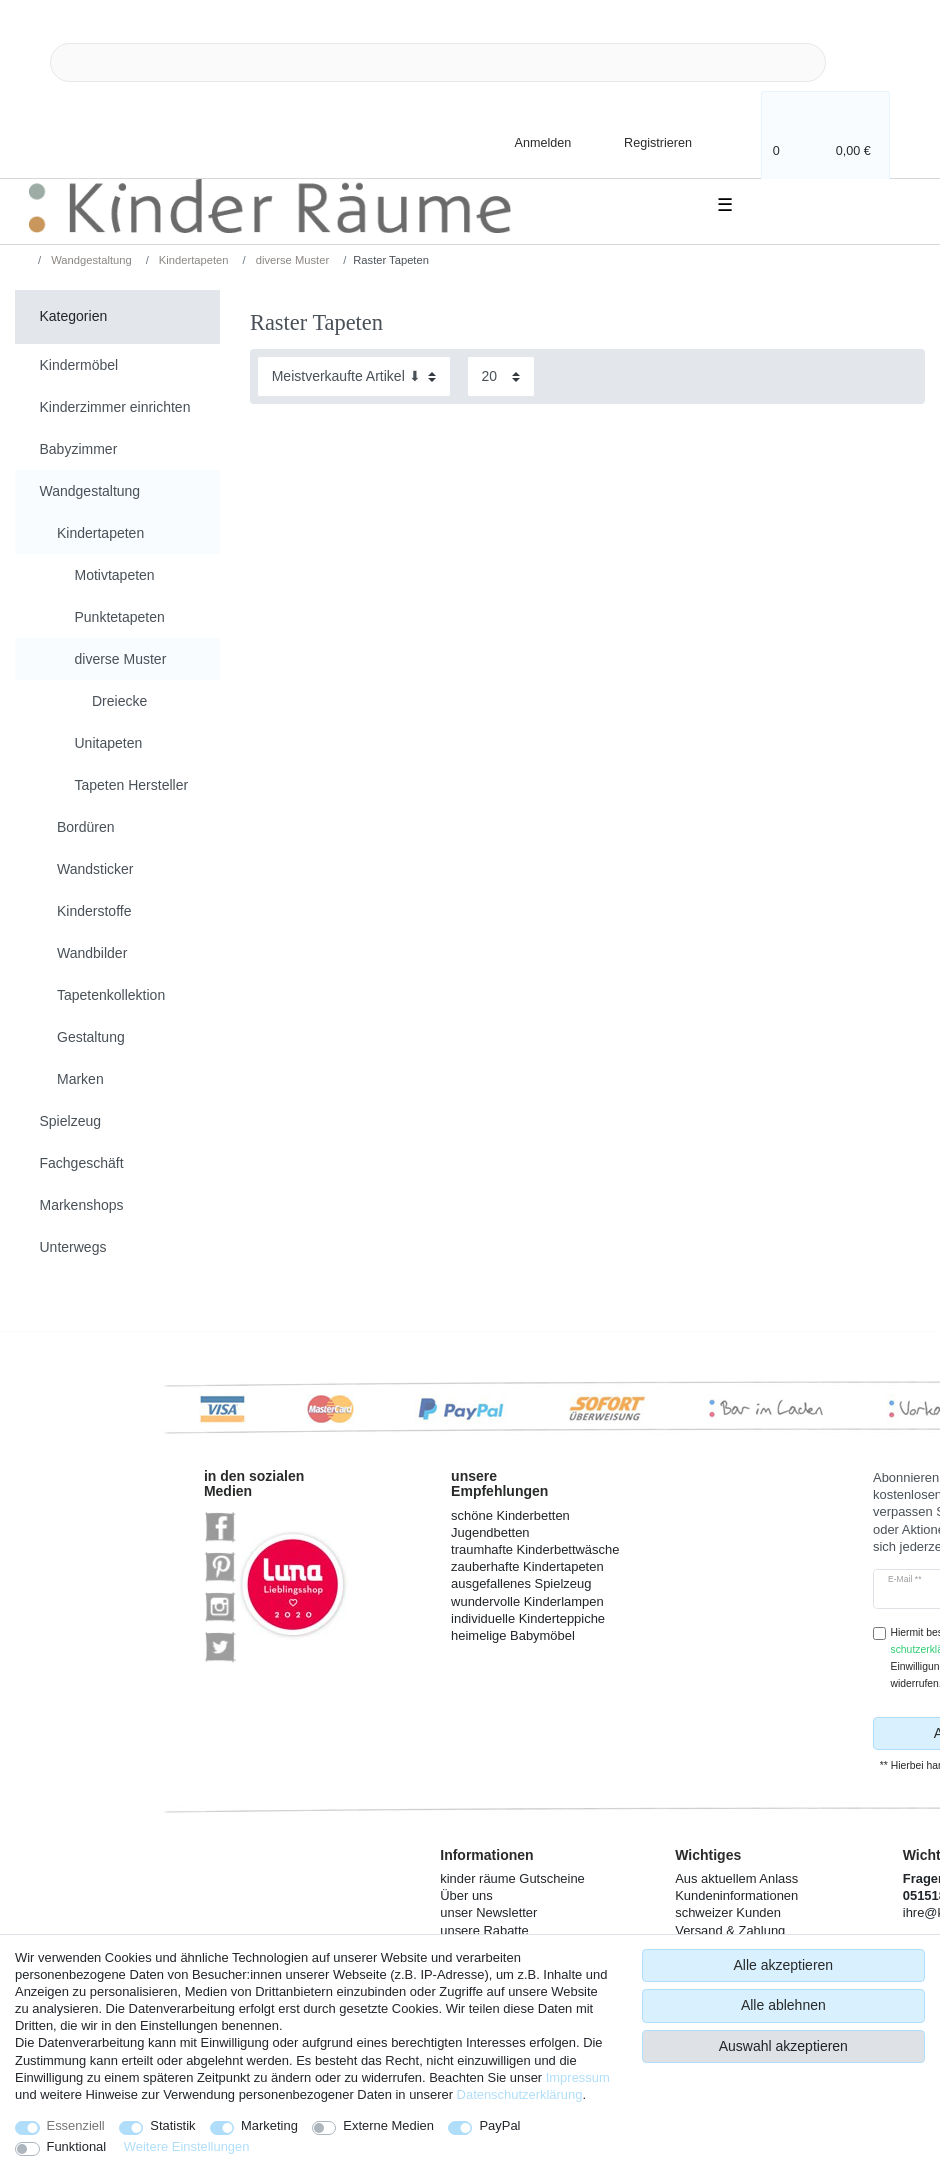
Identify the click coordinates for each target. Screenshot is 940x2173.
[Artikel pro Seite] (501, 376)
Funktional (77, 2146)
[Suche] (858, 62)
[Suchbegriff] (438, 62)
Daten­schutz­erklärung (520, 2094)
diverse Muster (291, 260)
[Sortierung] (354, 376)
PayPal (499, 2125)
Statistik (172, 2125)
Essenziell (76, 2125)
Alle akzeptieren (784, 1965)
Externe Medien (388, 2125)
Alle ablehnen (783, 2005)
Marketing (269, 2125)
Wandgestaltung (90, 260)
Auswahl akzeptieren (783, 2046)
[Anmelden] (526, 141)
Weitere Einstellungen (187, 2146)
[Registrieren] (644, 141)
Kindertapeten (192, 260)
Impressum (578, 2077)
